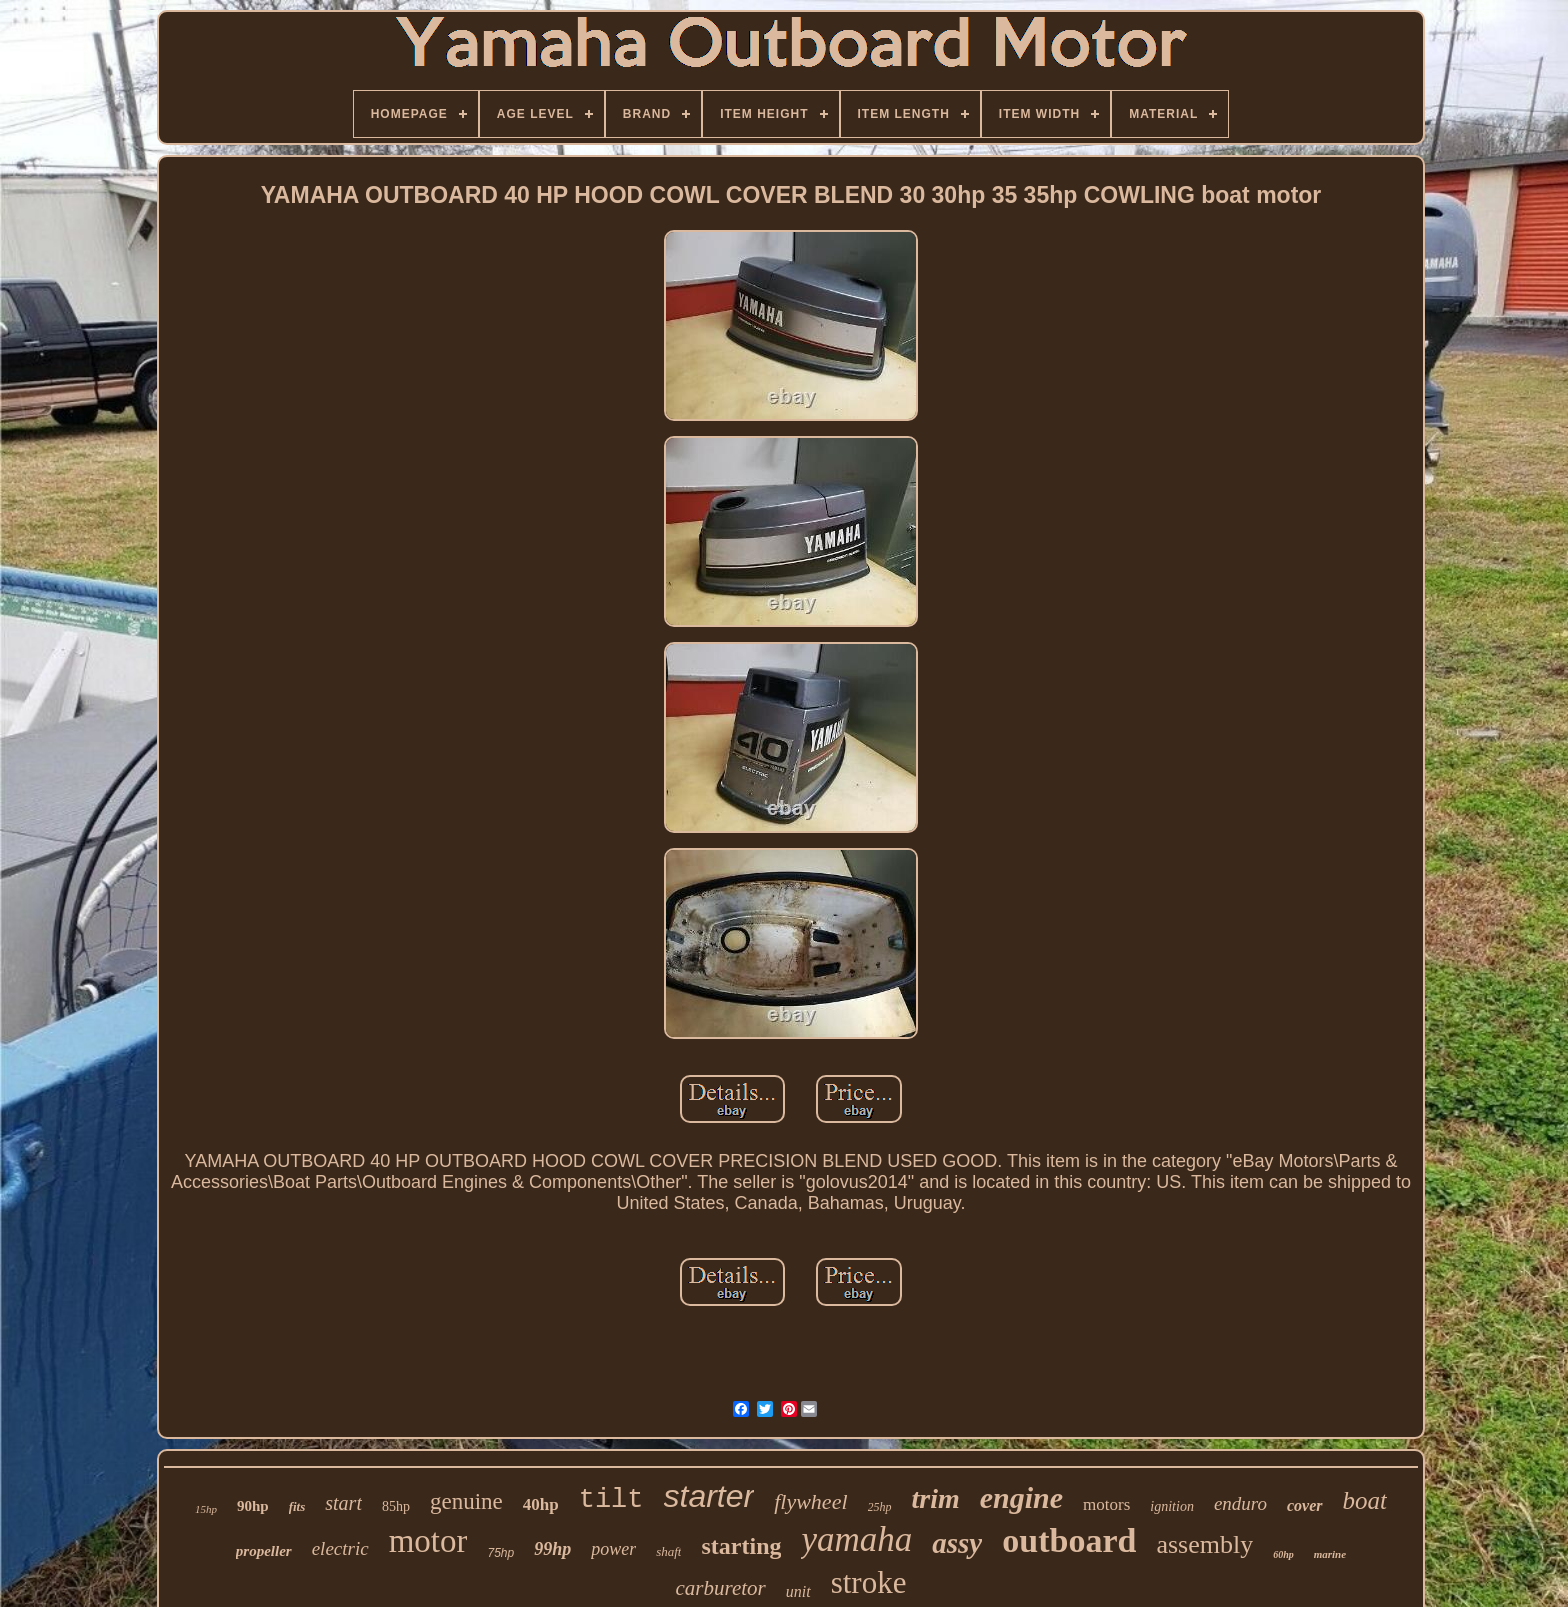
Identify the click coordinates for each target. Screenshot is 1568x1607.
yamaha (856, 1539)
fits (297, 1506)
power (613, 1549)
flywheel (810, 1501)
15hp (206, 1509)
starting (741, 1546)
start (343, 1503)
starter (709, 1496)
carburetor (721, 1588)
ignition (1172, 1506)
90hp (253, 1506)
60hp (1283, 1554)
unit (798, 1591)
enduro (1240, 1503)
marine (1330, 1554)
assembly (1204, 1544)
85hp (396, 1506)
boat (1365, 1500)
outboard (1069, 1540)
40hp (541, 1504)
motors (1106, 1504)
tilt (611, 1500)
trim (936, 1498)
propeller (264, 1551)
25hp (880, 1507)
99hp (552, 1549)
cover (1305, 1505)
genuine (466, 1501)
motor (428, 1541)
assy (957, 1543)
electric (340, 1548)
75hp (500, 1553)
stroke (869, 1582)
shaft (668, 1551)
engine (1021, 1497)
